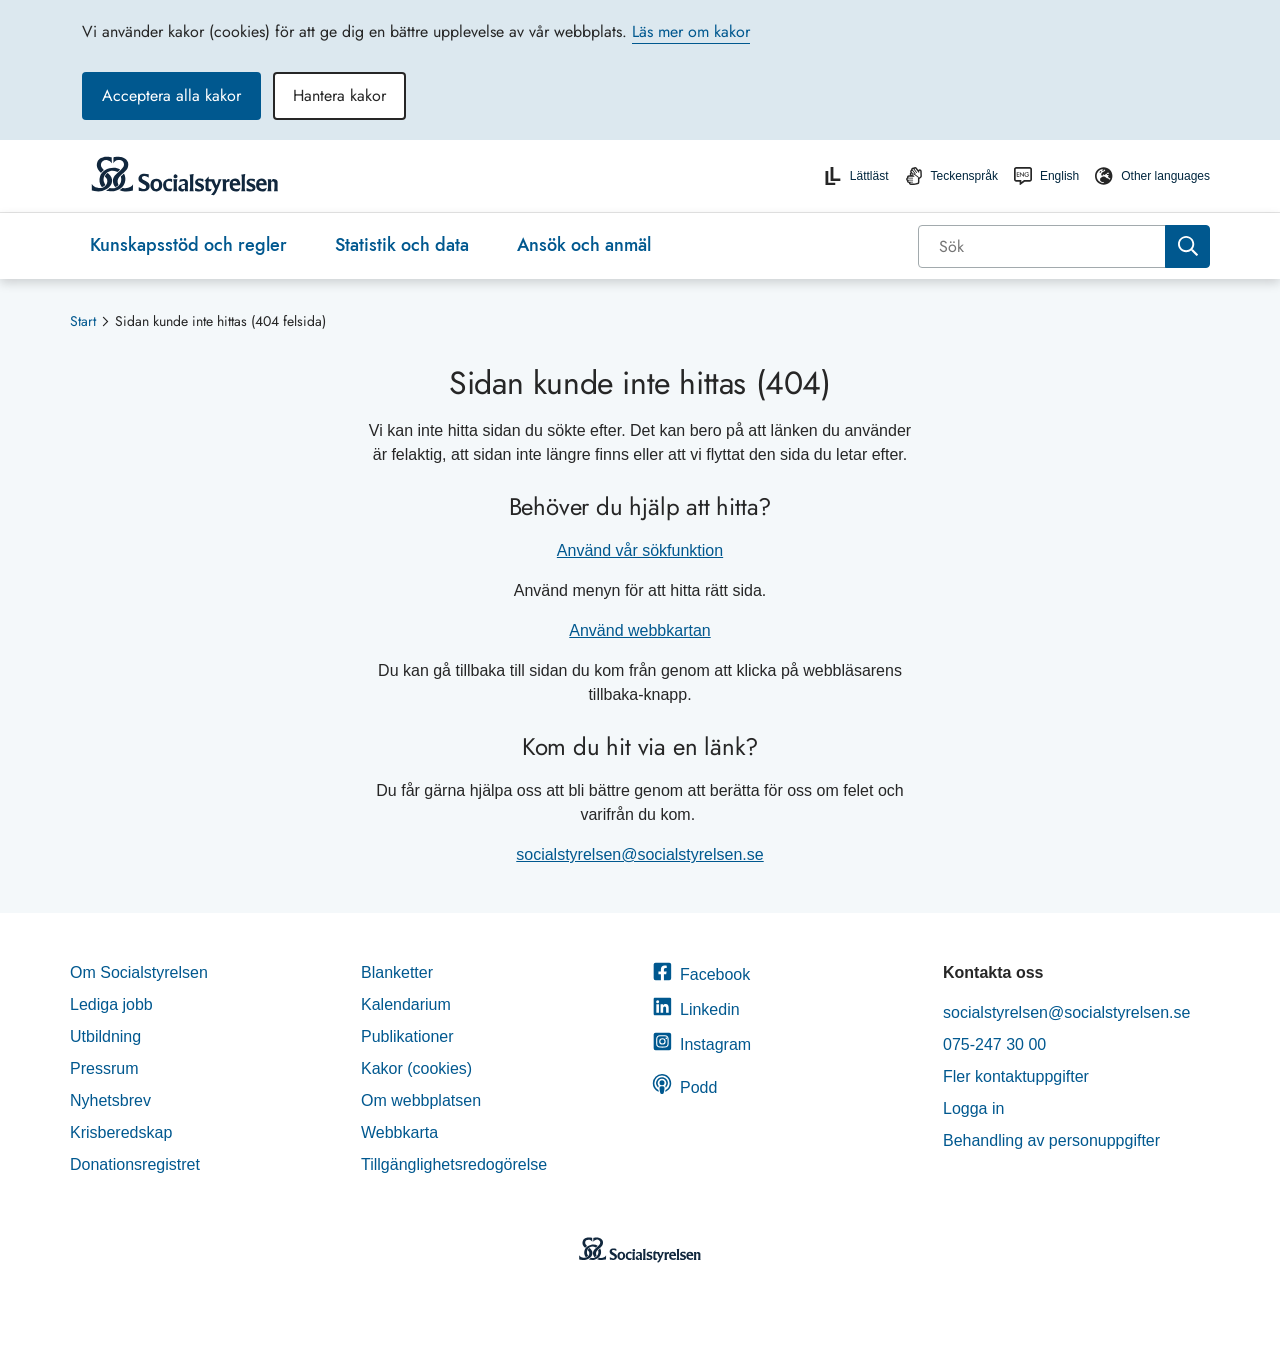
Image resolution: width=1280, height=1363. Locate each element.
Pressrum (104, 1068)
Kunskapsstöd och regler (188, 245)
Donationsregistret (135, 1164)
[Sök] (1043, 246)
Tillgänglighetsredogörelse (456, 1164)
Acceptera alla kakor (171, 95)
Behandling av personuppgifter (1051, 1140)
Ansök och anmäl (584, 245)
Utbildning (105, 1036)
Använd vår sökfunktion (640, 550)
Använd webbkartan (639, 630)
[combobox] (1064, 246)
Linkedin (696, 1009)
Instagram (701, 1044)
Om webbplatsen (421, 1100)
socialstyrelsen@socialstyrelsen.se (639, 854)
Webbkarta (399, 1132)
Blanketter (397, 972)
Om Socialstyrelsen (139, 972)
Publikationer (407, 1036)
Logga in (973, 1108)
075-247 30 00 (994, 1044)
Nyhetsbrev (110, 1100)
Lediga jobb (111, 1004)
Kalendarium (406, 1004)
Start (83, 321)
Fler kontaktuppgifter (1016, 1076)
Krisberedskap (121, 1132)
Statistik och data (402, 245)
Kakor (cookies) (416, 1068)
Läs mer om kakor (691, 31)
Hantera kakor (339, 95)
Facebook (701, 974)
